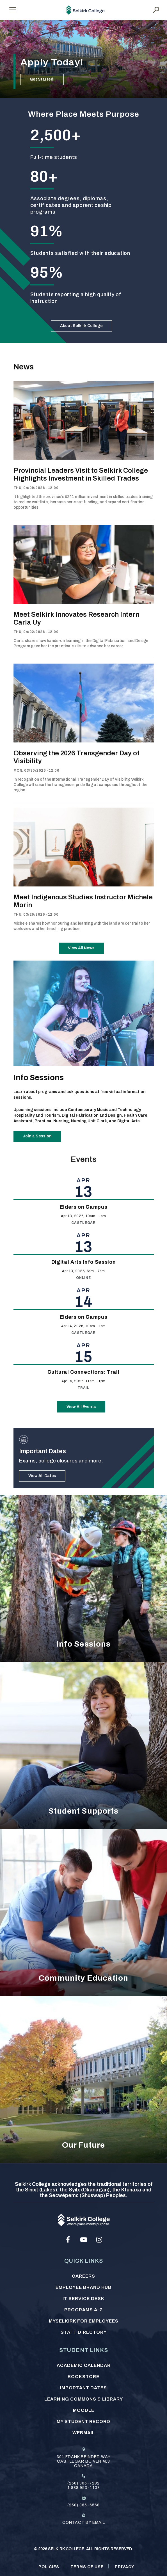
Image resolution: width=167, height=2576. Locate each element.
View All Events (81, 1407)
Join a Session (37, 1136)
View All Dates (42, 1476)
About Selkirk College (81, 326)
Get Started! (42, 79)
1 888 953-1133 (83, 2488)
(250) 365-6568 (83, 2505)
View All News (81, 948)
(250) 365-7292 (83, 2483)
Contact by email (83, 2522)
